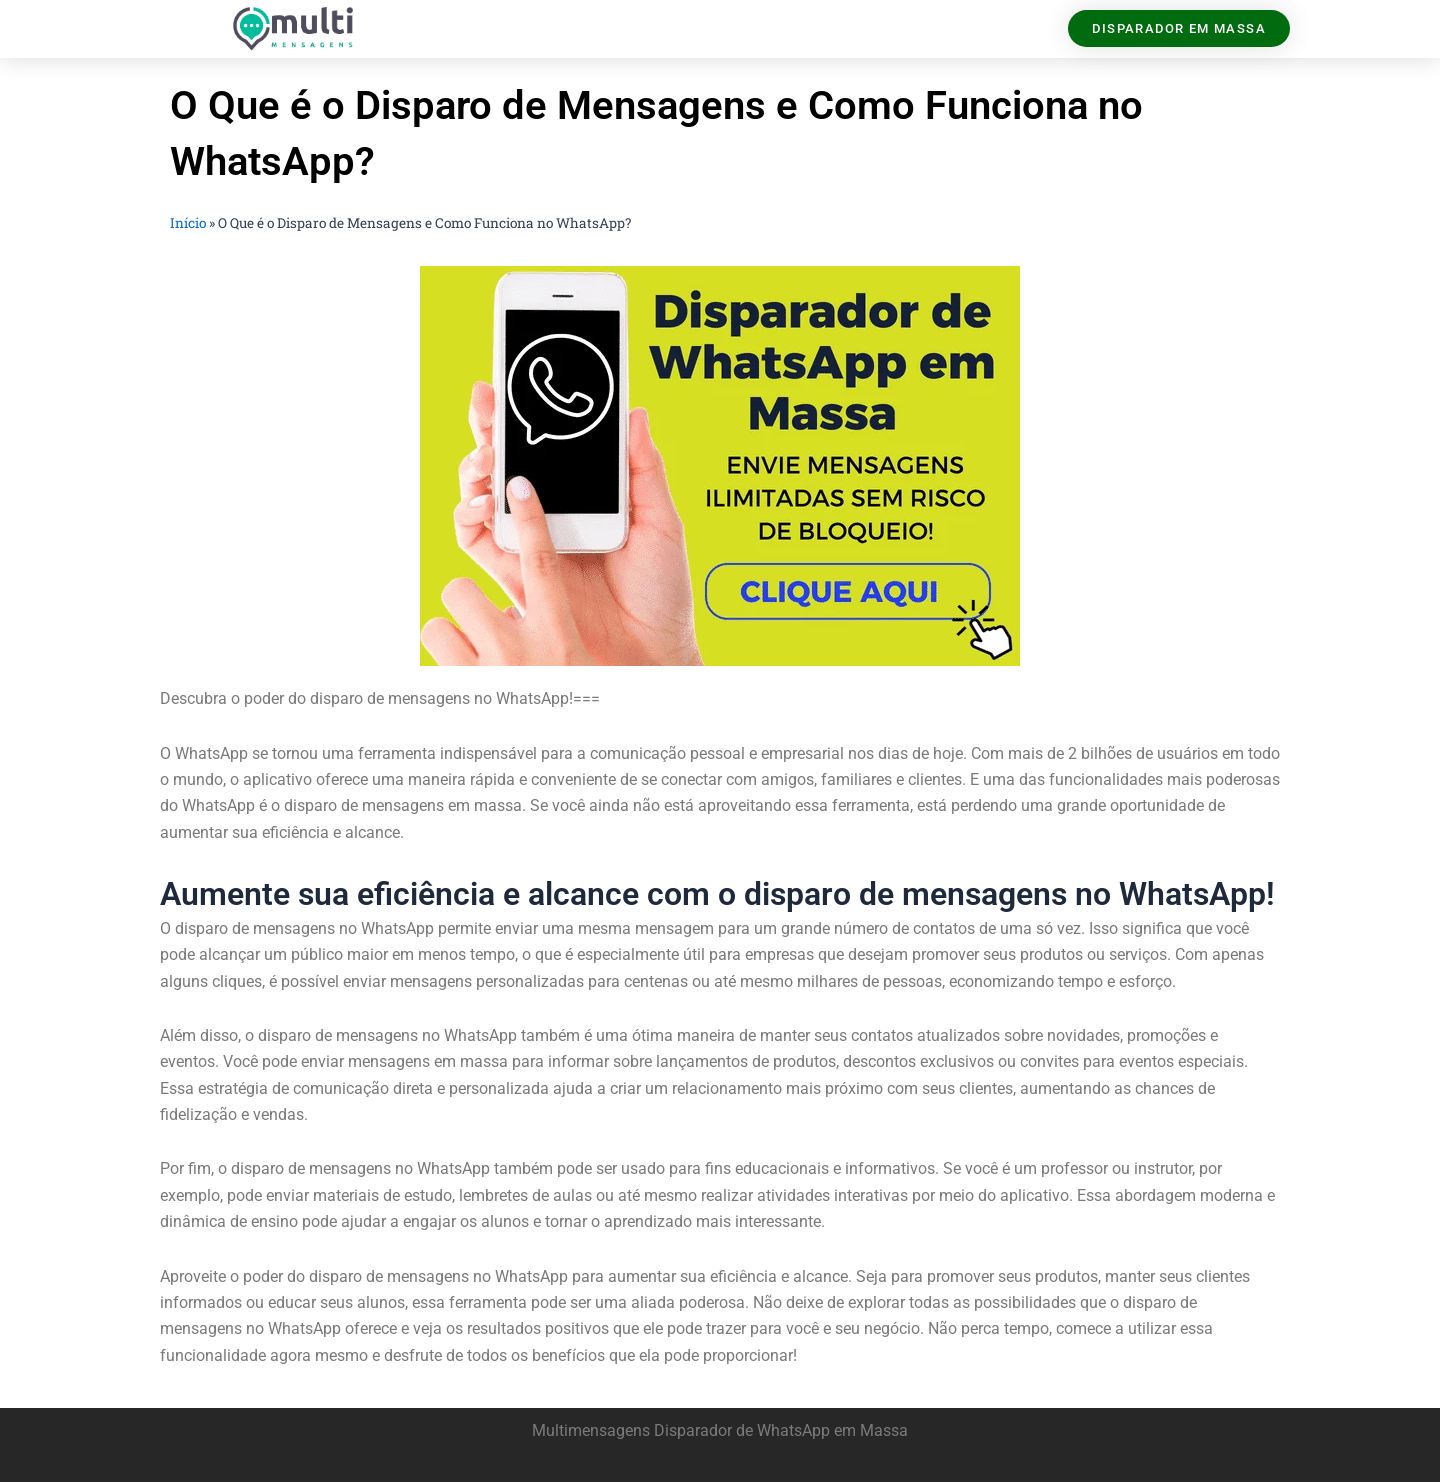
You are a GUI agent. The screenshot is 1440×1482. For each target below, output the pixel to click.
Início (188, 223)
